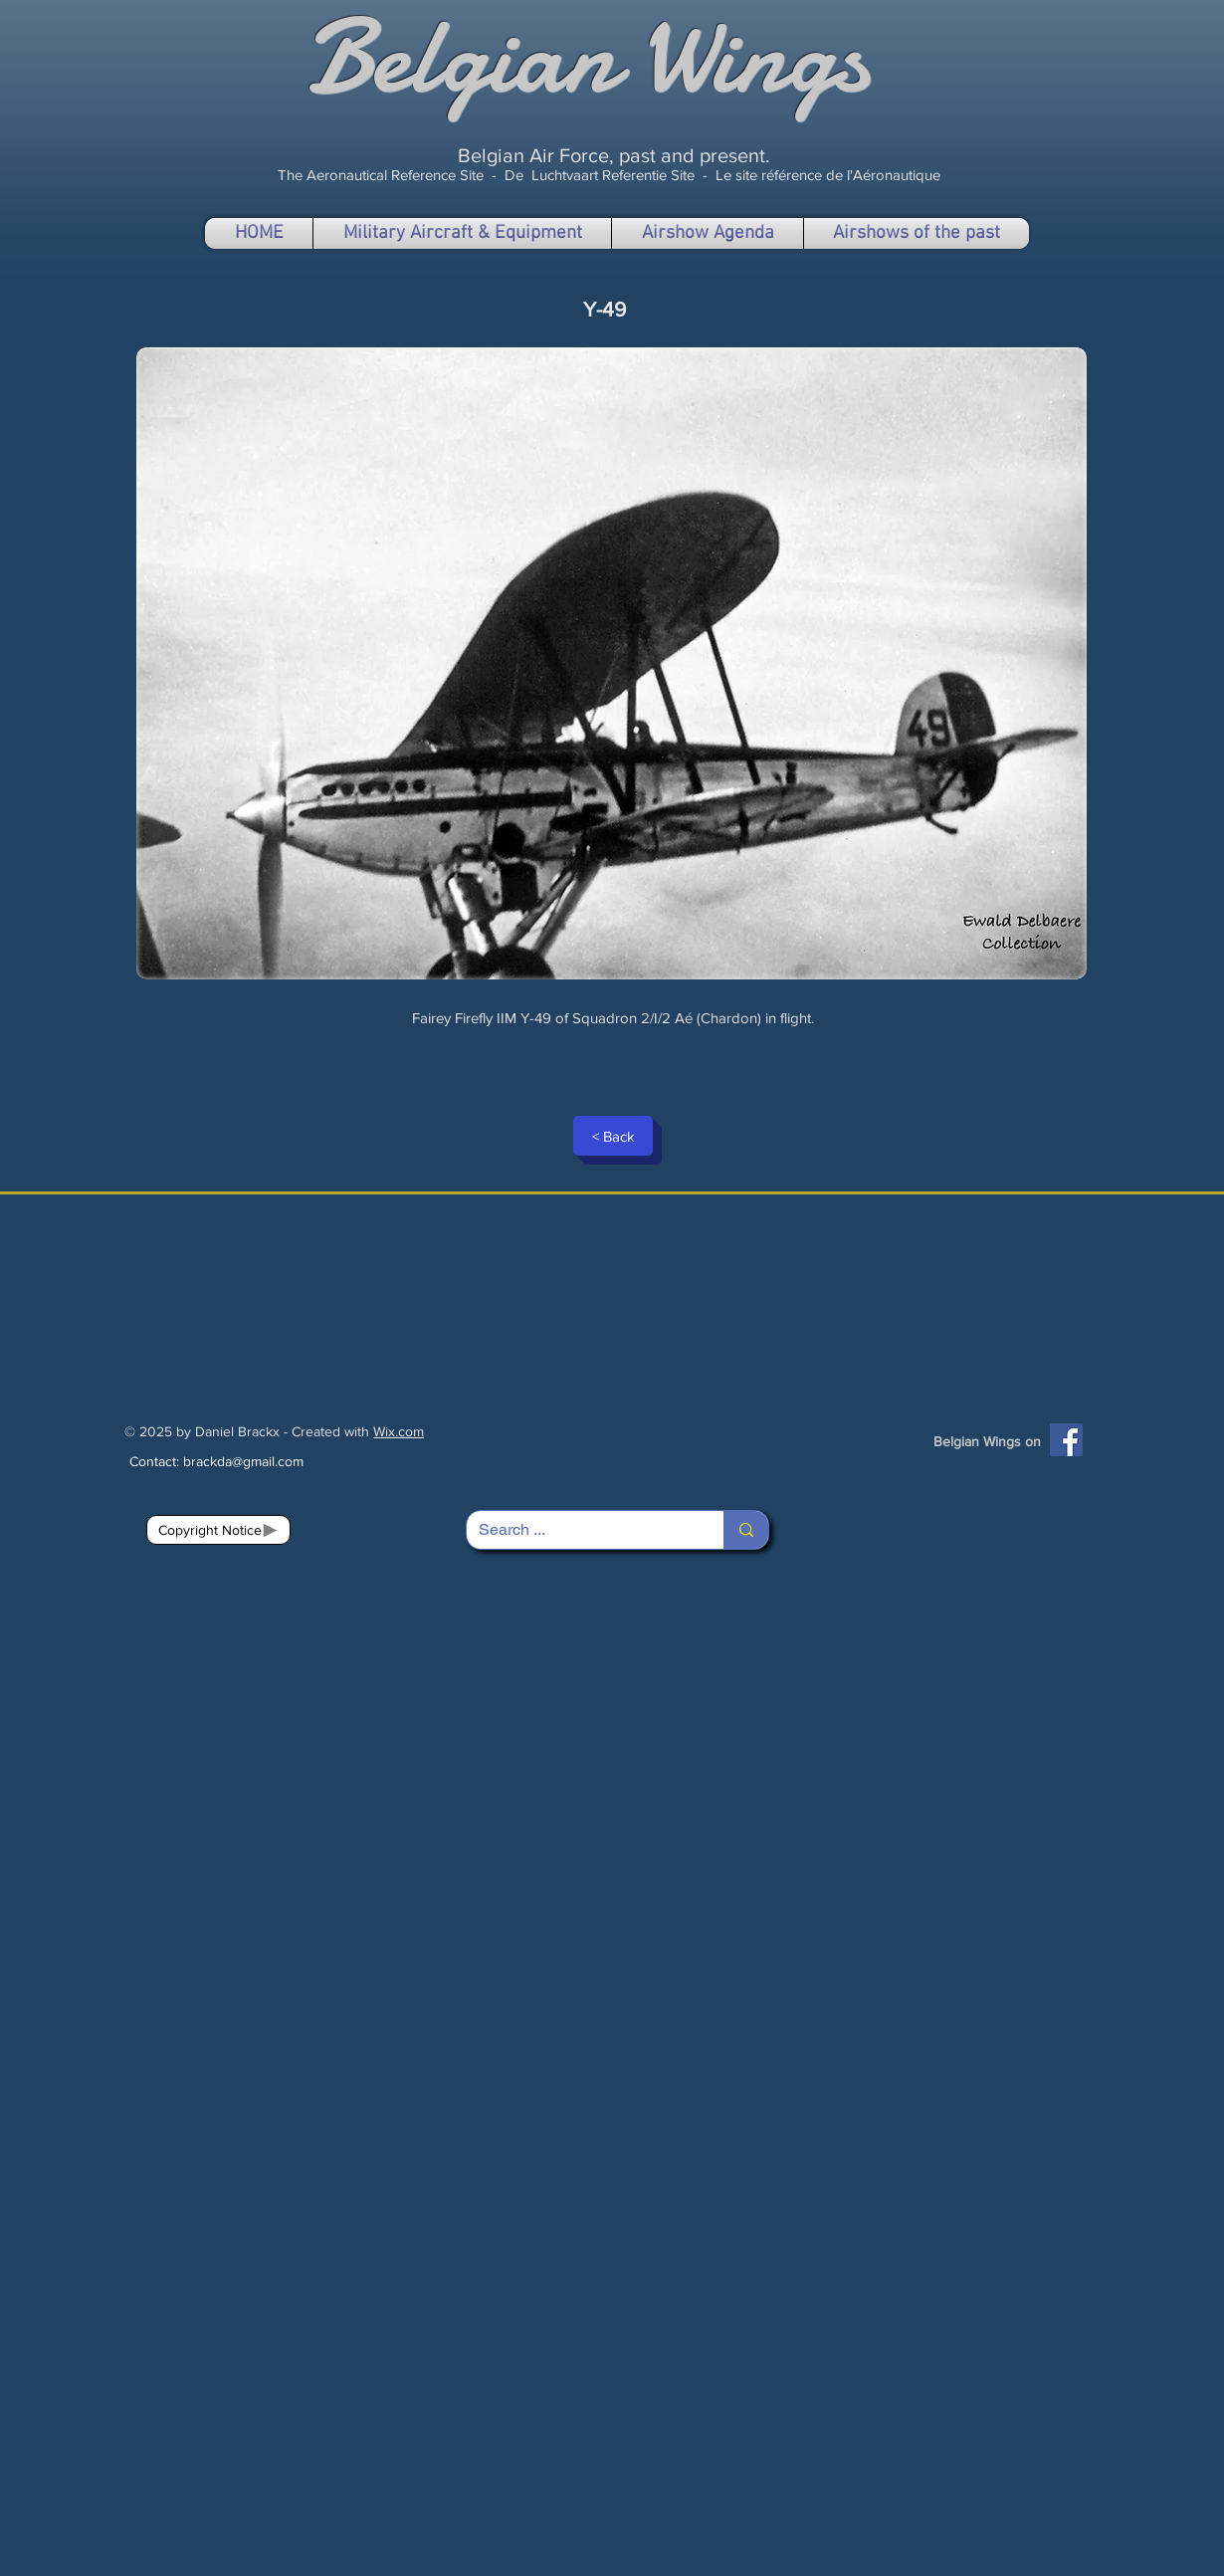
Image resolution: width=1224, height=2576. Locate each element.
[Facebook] (1066, 1439)
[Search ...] (580, 1530)
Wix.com (398, 1431)
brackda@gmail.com (243, 1461)
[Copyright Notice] (218, 1530)
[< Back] (613, 1136)
